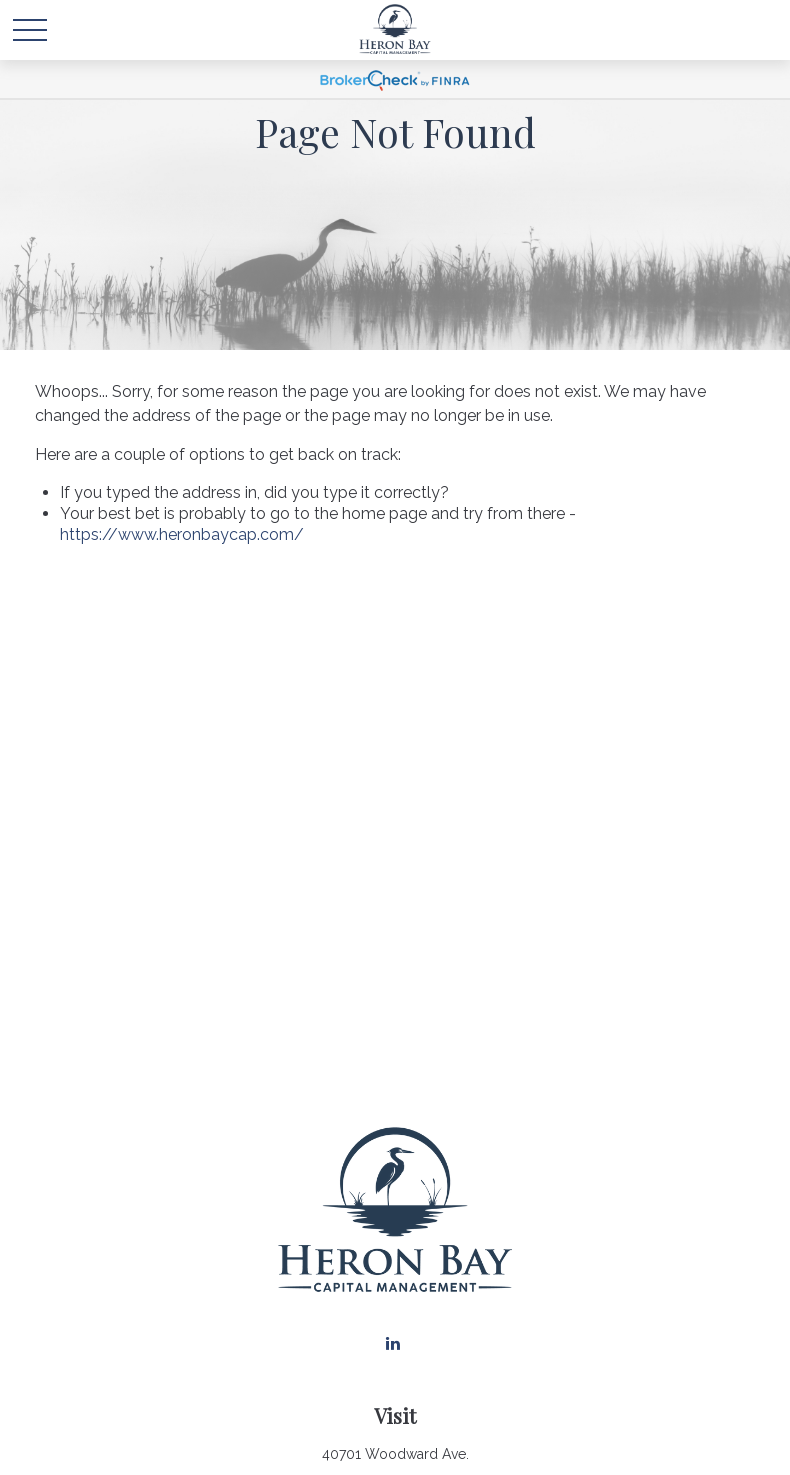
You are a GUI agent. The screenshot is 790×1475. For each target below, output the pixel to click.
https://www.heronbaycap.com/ (182, 534)
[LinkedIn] (393, 1343)
